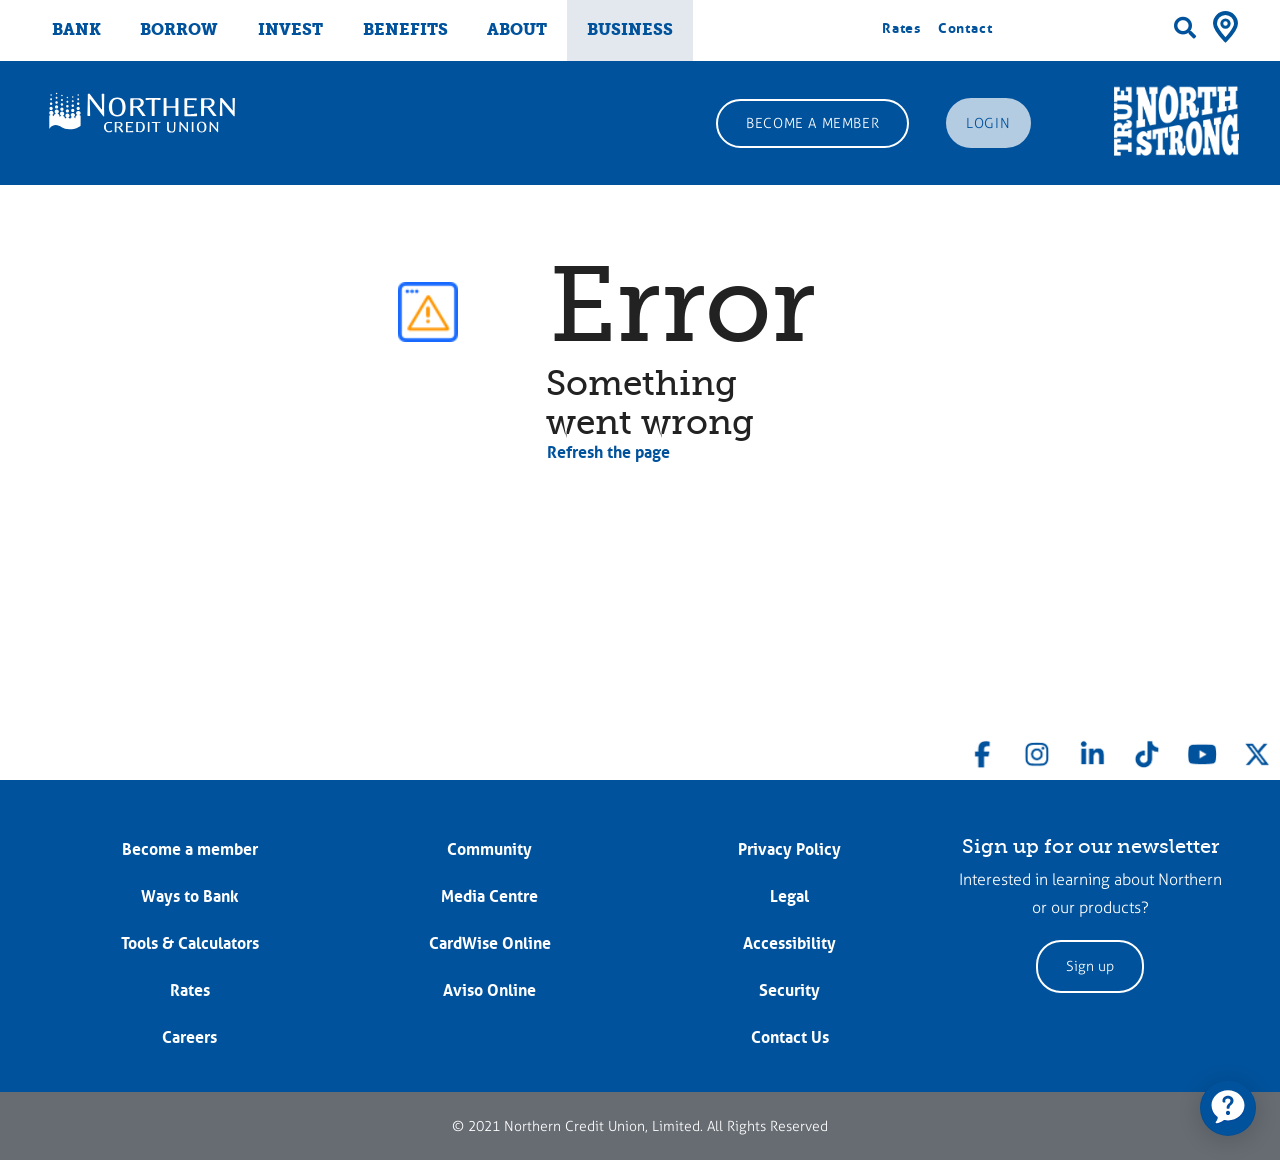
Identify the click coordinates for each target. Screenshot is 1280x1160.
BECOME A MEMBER (812, 123)
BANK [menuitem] (76, 29)
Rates (901, 28)
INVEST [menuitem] (290, 29)
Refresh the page (608, 452)
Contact (965, 28)
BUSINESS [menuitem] (630, 29)
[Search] (1185, 28)
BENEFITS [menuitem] (405, 29)
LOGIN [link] (988, 123)
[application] (1228, 1108)
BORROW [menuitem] (179, 29)
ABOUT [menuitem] (517, 29)
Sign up (1090, 966)
